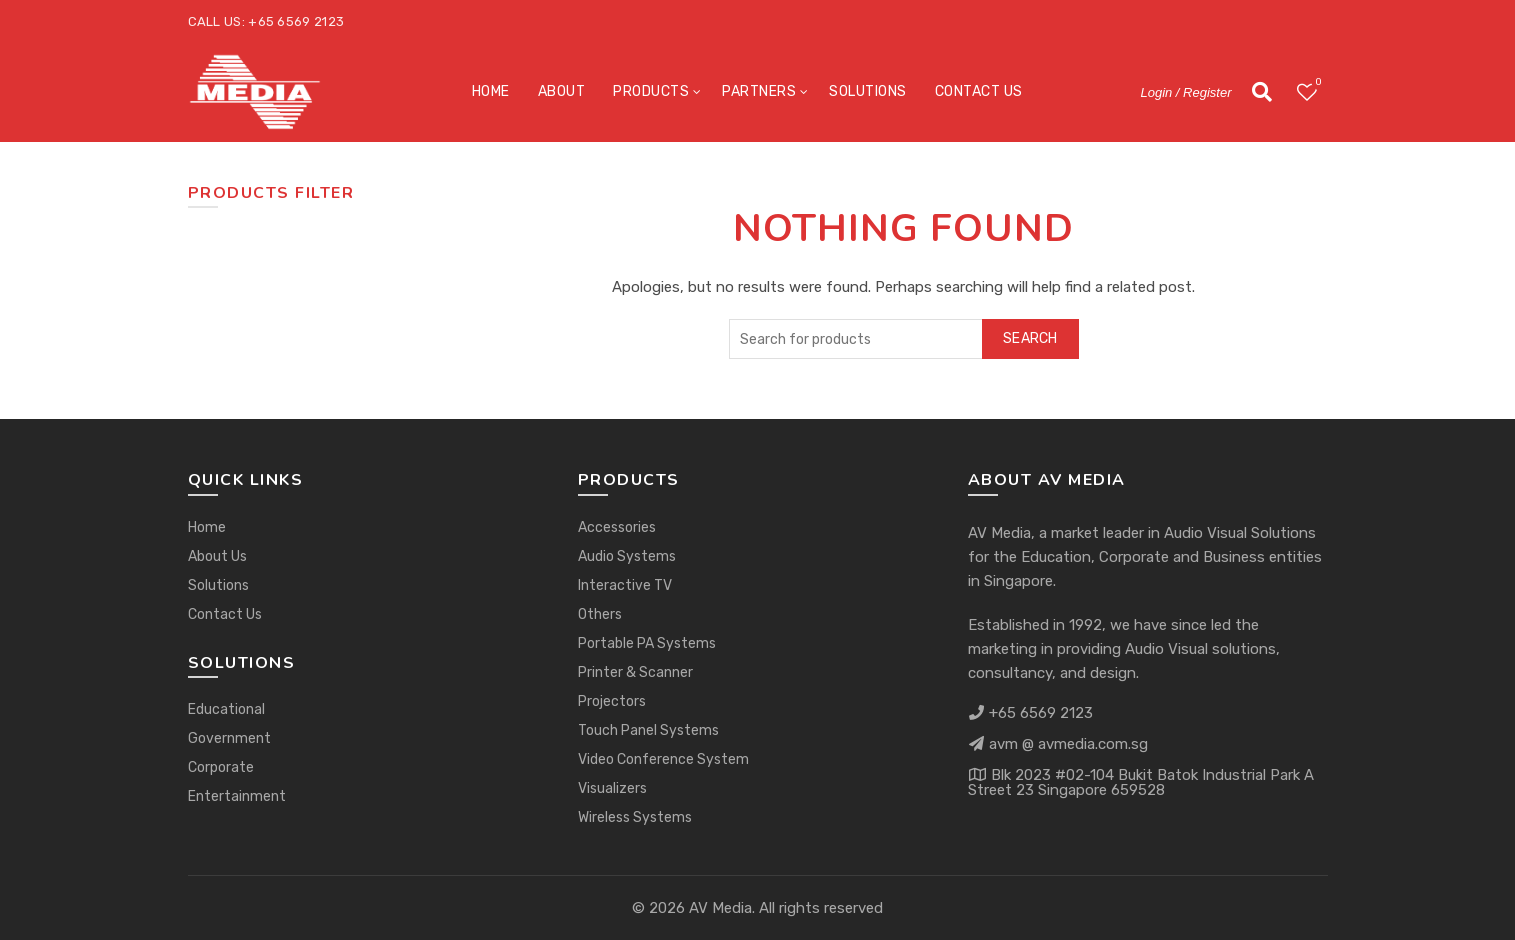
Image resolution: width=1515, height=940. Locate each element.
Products (651, 91)
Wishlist (1316, 83)
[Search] (1262, 92)
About (562, 91)
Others (600, 614)
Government (229, 738)
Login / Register (1185, 92)
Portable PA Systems (647, 643)
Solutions (868, 91)
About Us (217, 556)
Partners (759, 91)
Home (491, 91)
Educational (226, 709)
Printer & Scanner (635, 672)
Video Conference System (663, 759)
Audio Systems (627, 556)
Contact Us (979, 91)
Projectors (612, 701)
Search (1030, 338)
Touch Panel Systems (648, 730)
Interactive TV (625, 585)
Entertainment (237, 796)
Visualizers (612, 788)
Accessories (617, 527)
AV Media (720, 908)
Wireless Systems (635, 817)
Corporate (221, 767)
